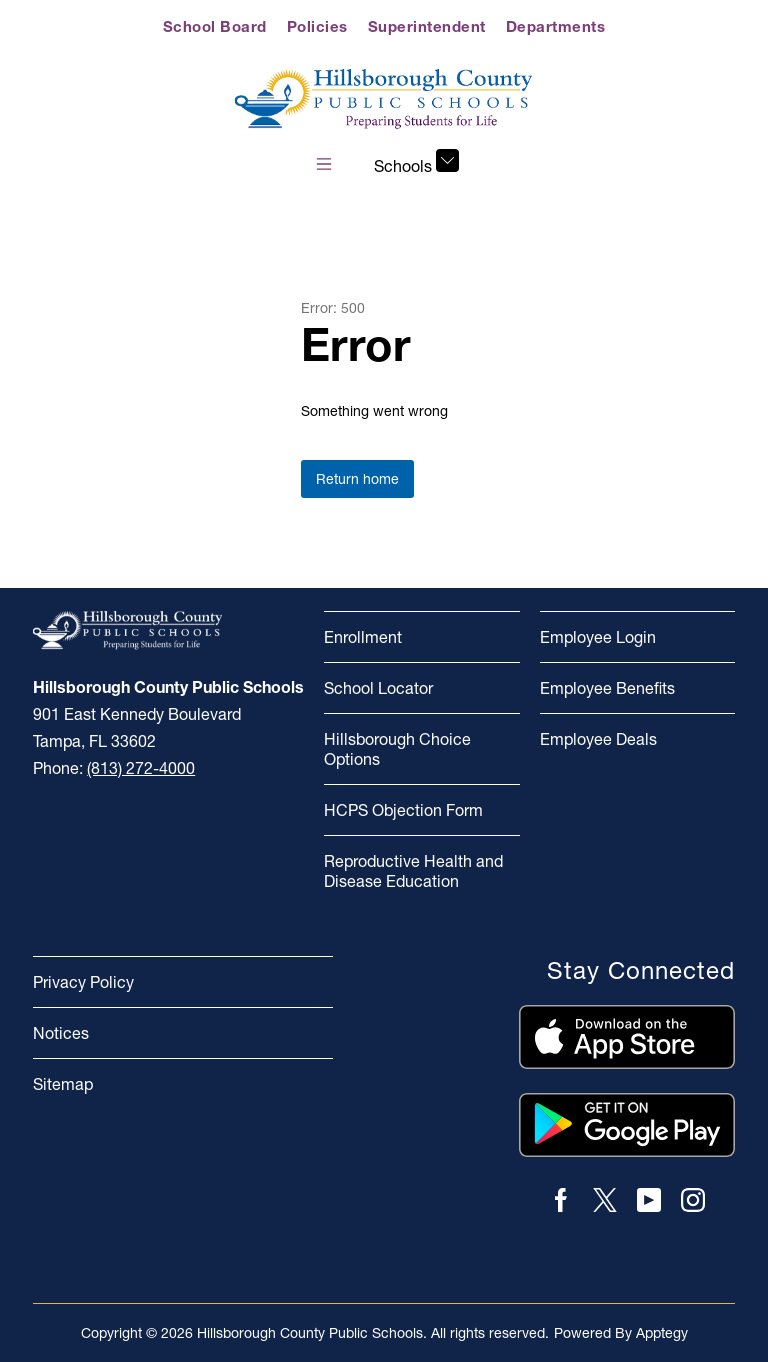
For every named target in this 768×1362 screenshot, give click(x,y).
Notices (61, 1033)
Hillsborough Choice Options (397, 749)
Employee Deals (598, 739)
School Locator (378, 688)
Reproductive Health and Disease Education (413, 871)
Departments (556, 26)
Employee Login (598, 637)
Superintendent (427, 26)
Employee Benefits (607, 688)
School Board (215, 26)
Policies (317, 26)
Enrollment (363, 637)
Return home (357, 479)
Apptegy (662, 1333)
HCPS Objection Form (403, 810)
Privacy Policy (83, 982)
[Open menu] (324, 164)
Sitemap (63, 1084)
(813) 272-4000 (141, 768)
